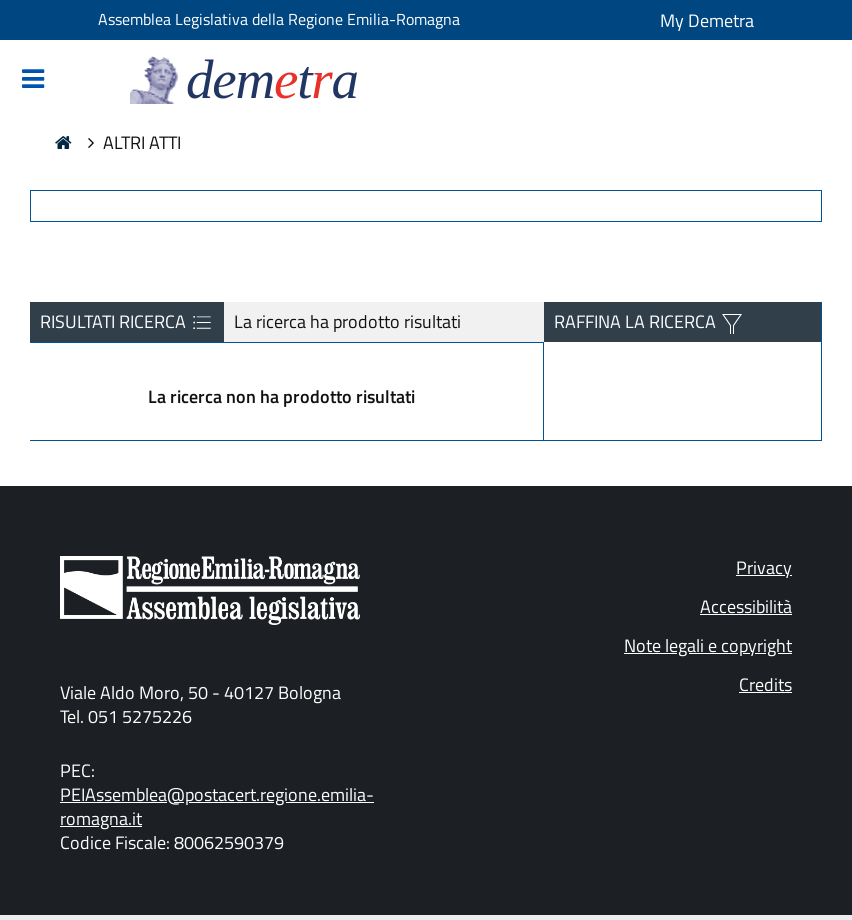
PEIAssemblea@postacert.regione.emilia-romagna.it (217, 806)
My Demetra (707, 20)
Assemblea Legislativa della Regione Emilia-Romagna (279, 19)
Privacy (764, 567)
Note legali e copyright (708, 645)
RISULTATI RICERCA (127, 322)
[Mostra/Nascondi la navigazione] (33, 80)
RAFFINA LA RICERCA (637, 321)
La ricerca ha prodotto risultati (347, 321)
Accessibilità (746, 606)
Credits (765, 684)
